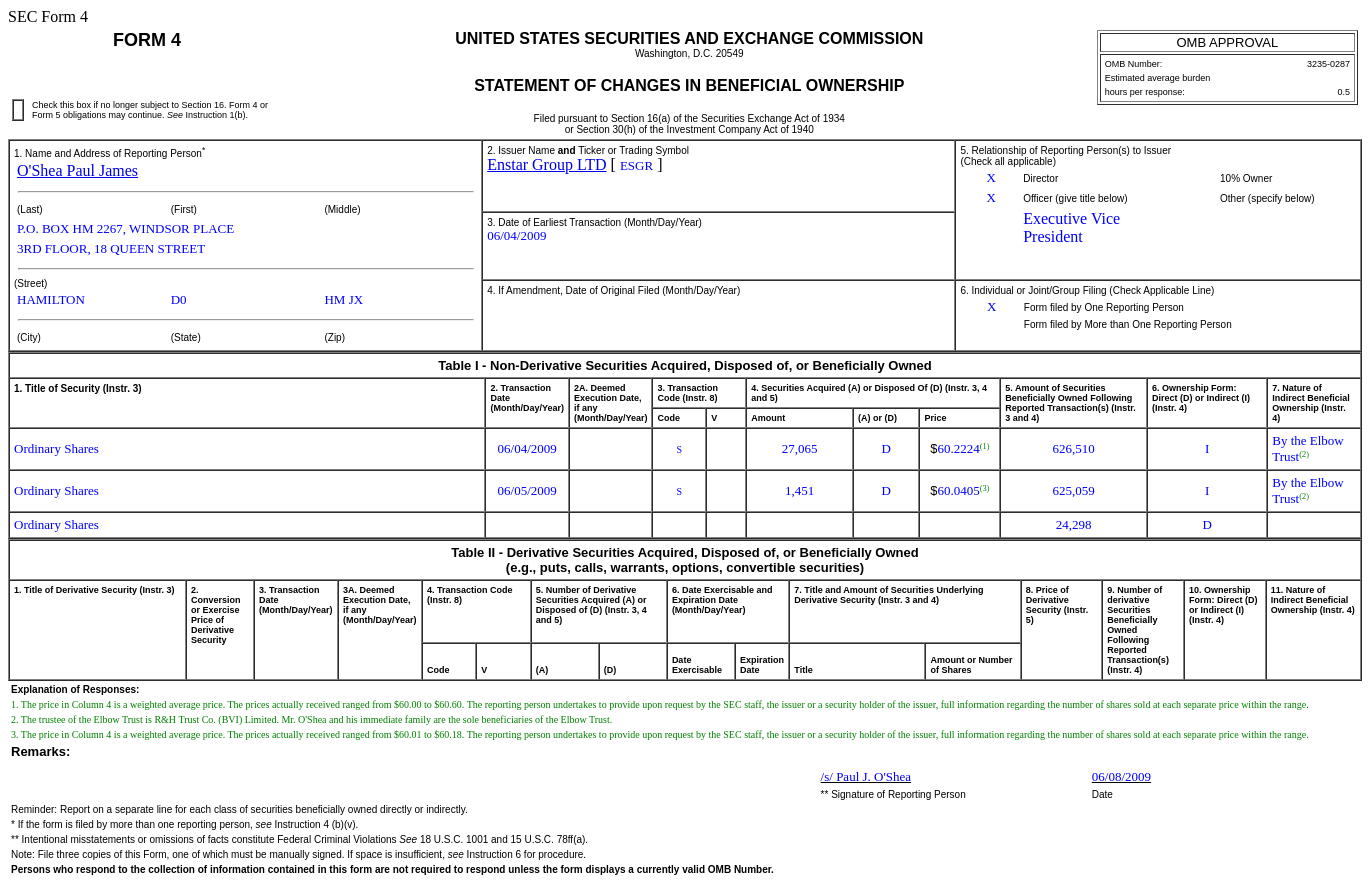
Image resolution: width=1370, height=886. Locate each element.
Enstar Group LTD (546, 164)
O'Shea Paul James (77, 170)
